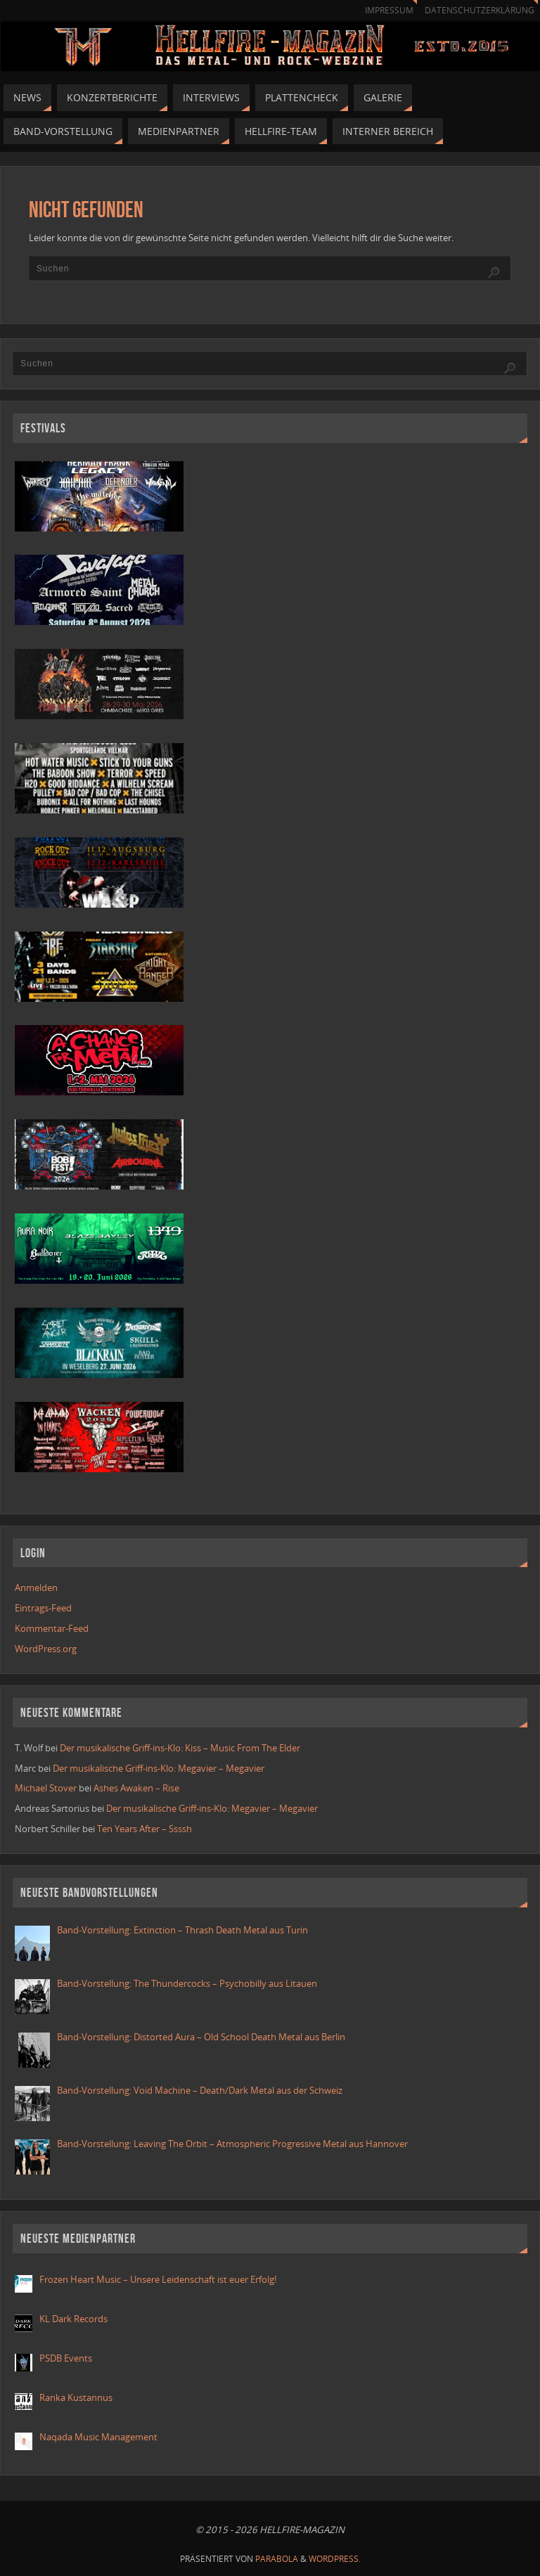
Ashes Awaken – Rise (136, 1788)
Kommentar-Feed (52, 1628)
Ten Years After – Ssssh (144, 1828)
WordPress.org (46, 1648)
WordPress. (335, 2559)
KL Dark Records (73, 2318)
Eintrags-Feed (43, 1608)
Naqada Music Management (98, 2436)
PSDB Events (65, 2358)
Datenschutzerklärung (479, 10)
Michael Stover (46, 1788)
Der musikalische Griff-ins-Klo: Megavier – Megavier (158, 1768)
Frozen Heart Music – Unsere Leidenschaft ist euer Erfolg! (158, 2279)
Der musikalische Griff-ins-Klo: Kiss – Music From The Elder (180, 1747)
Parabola (276, 2559)
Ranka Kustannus (75, 2397)
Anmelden (36, 1587)
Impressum (389, 10)
